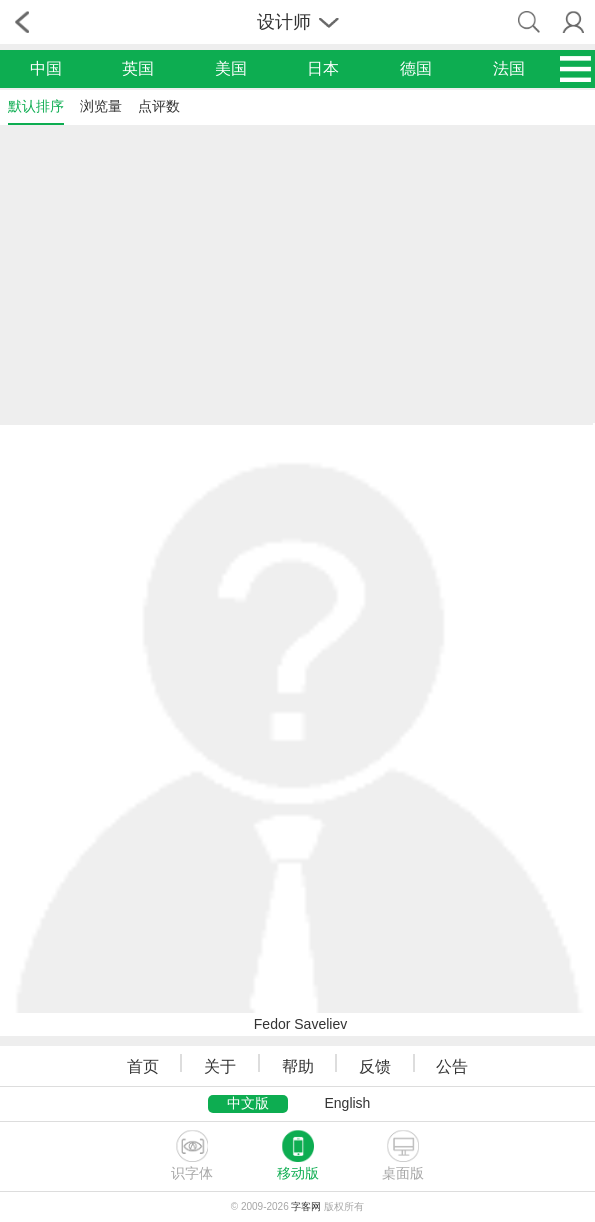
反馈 (375, 1066)
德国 (416, 68)
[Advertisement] (297, 273)
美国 (231, 68)
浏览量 (101, 106)
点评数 (159, 106)
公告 (452, 1066)
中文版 (248, 1103)
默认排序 (36, 106)
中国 (46, 68)
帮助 (298, 1066)
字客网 (306, 1206)
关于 (220, 1066)
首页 (143, 1066)
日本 (323, 68)
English (347, 1103)
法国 (509, 68)
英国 (138, 68)
